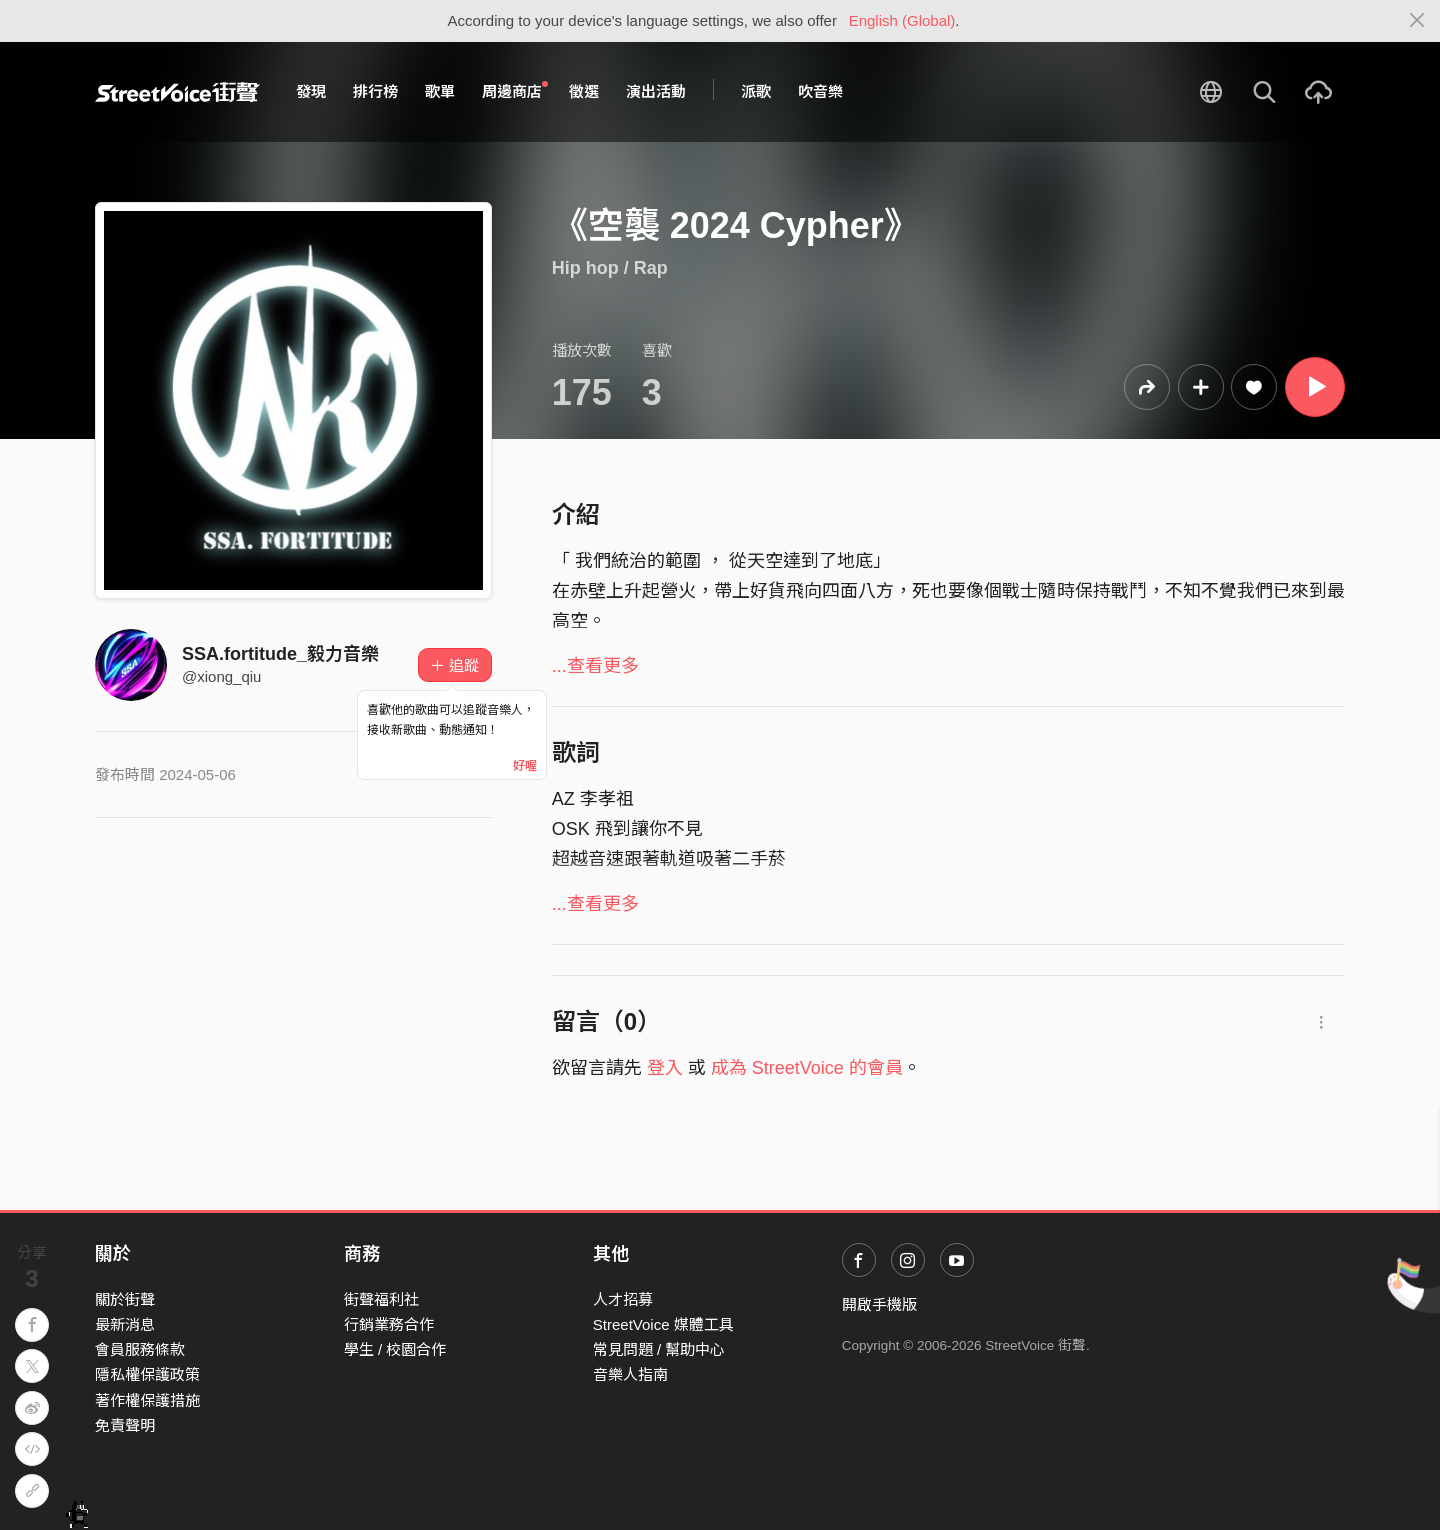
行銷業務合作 (389, 1324)
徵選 (584, 91)
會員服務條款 (140, 1349)
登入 (665, 1068)
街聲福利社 (381, 1299)
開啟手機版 (879, 1304)
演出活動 (656, 91)
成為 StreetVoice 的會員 (807, 1068)
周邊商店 (515, 91)
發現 (311, 91)
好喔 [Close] (525, 766)
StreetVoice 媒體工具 (663, 1324)
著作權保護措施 (147, 1400)
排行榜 (375, 91)
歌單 (440, 91)
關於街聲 (125, 1299)
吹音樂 (820, 91)
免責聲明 (125, 1425)
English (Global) (902, 20)
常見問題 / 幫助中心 (659, 1349)
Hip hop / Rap (610, 268)
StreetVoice (177, 92)
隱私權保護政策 (147, 1374)
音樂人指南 (630, 1374)
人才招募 (623, 1299)
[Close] (1417, 21)
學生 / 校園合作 (395, 1349)
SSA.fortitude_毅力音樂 (280, 654)
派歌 (756, 91)
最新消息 (125, 1324)
